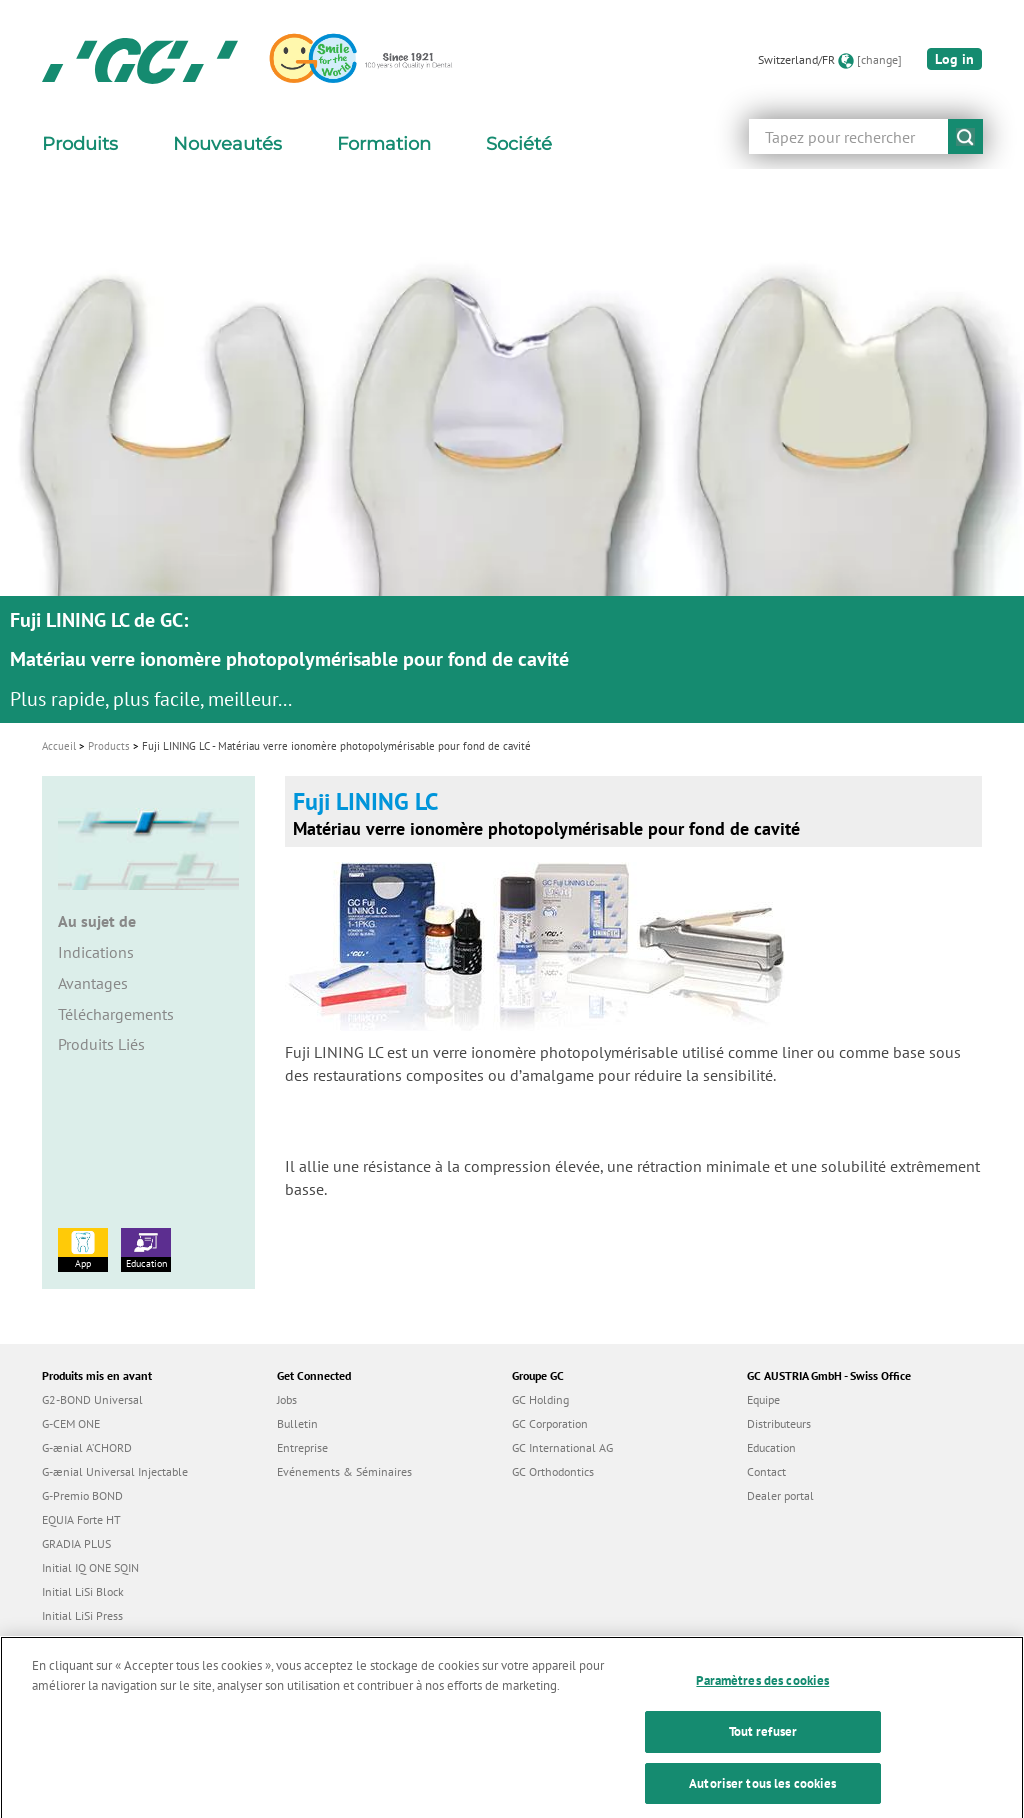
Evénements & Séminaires (344, 1471)
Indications (96, 952)
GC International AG (562, 1447)
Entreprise (302, 1447)
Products (109, 746)
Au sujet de (97, 921)
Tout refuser (763, 1745)
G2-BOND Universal (92, 1399)
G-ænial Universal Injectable (115, 1471)
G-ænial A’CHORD (87, 1447)
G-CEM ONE (71, 1423)
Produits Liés (101, 1044)
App (83, 1249)
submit (965, 136)
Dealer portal (780, 1495)
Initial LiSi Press (82, 1615)
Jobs (287, 1399)
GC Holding (540, 1399)
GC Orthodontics (553, 1471)
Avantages (93, 983)
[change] (879, 59)
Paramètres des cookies (762, 1694)
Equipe (763, 1399)
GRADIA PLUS (76, 1543)
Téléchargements (116, 1014)
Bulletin (297, 1423)
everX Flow (70, 1639)
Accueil (59, 746)
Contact (766, 1471)
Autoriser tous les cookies (762, 1796)
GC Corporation (550, 1423)
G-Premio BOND (82, 1495)
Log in (954, 59)
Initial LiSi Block (83, 1591)
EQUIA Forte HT (81, 1519)
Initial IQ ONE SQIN (90, 1567)
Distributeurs (779, 1423)
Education (146, 1249)
